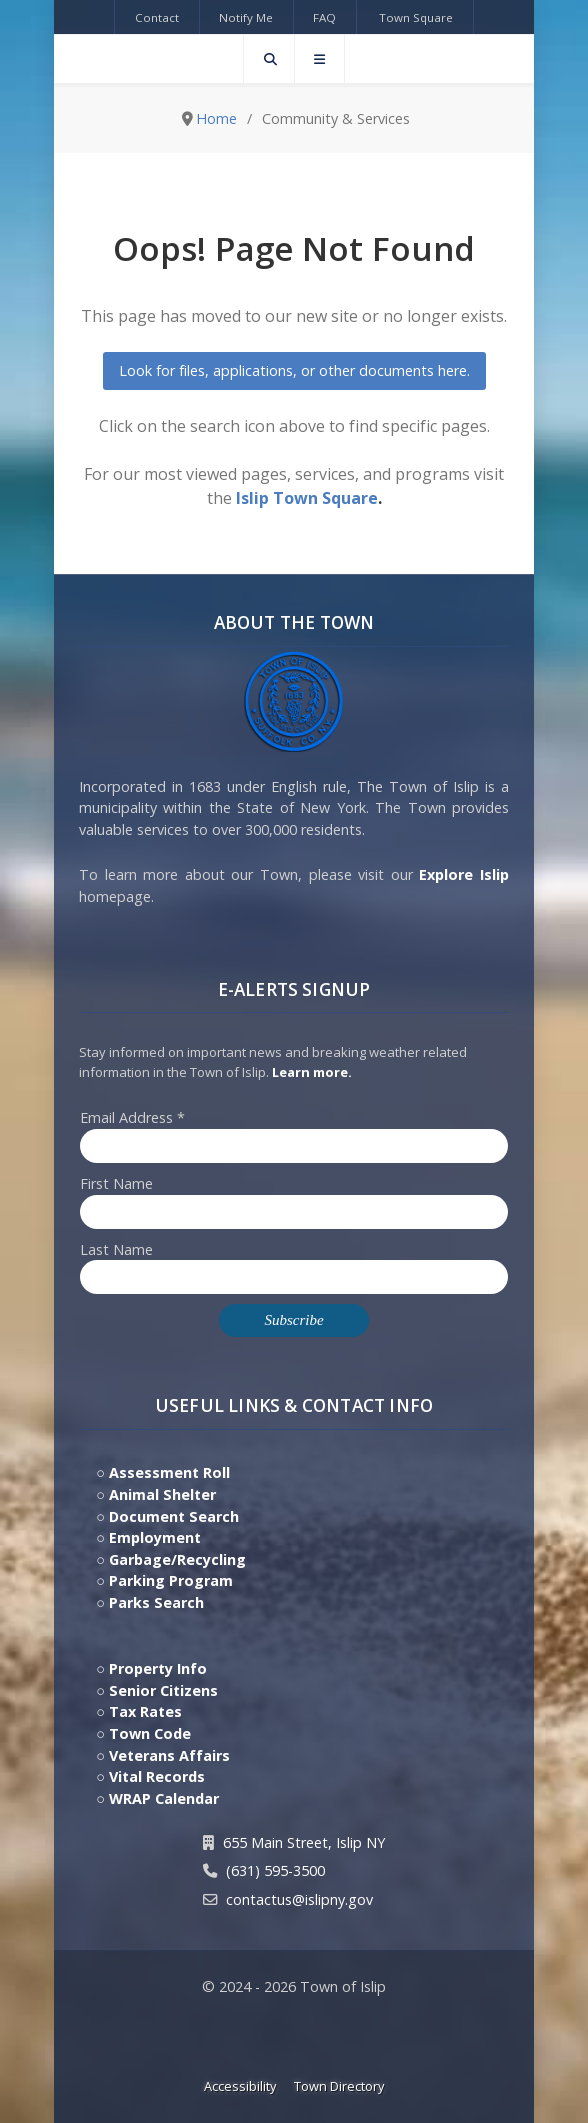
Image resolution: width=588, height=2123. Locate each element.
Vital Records (157, 1776)
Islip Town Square (307, 498)
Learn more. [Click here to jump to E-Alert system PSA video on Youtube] (312, 1072)
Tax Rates (145, 1711)
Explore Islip (464, 874)
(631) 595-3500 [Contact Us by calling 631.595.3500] (275, 1870)
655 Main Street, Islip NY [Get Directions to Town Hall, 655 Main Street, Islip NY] (304, 1842)
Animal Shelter (162, 1494)
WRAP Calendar (164, 1798)
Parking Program (171, 1580)
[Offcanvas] (319, 59)
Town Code (150, 1733)
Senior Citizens (163, 1690)
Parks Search (156, 1602)
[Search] (269, 59)
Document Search (174, 1516)
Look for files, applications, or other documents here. (294, 370)
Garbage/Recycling (177, 1559)
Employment (155, 1537)
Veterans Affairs (169, 1755)
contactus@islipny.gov (299, 1899)
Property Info (158, 1668)
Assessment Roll (169, 1472)
